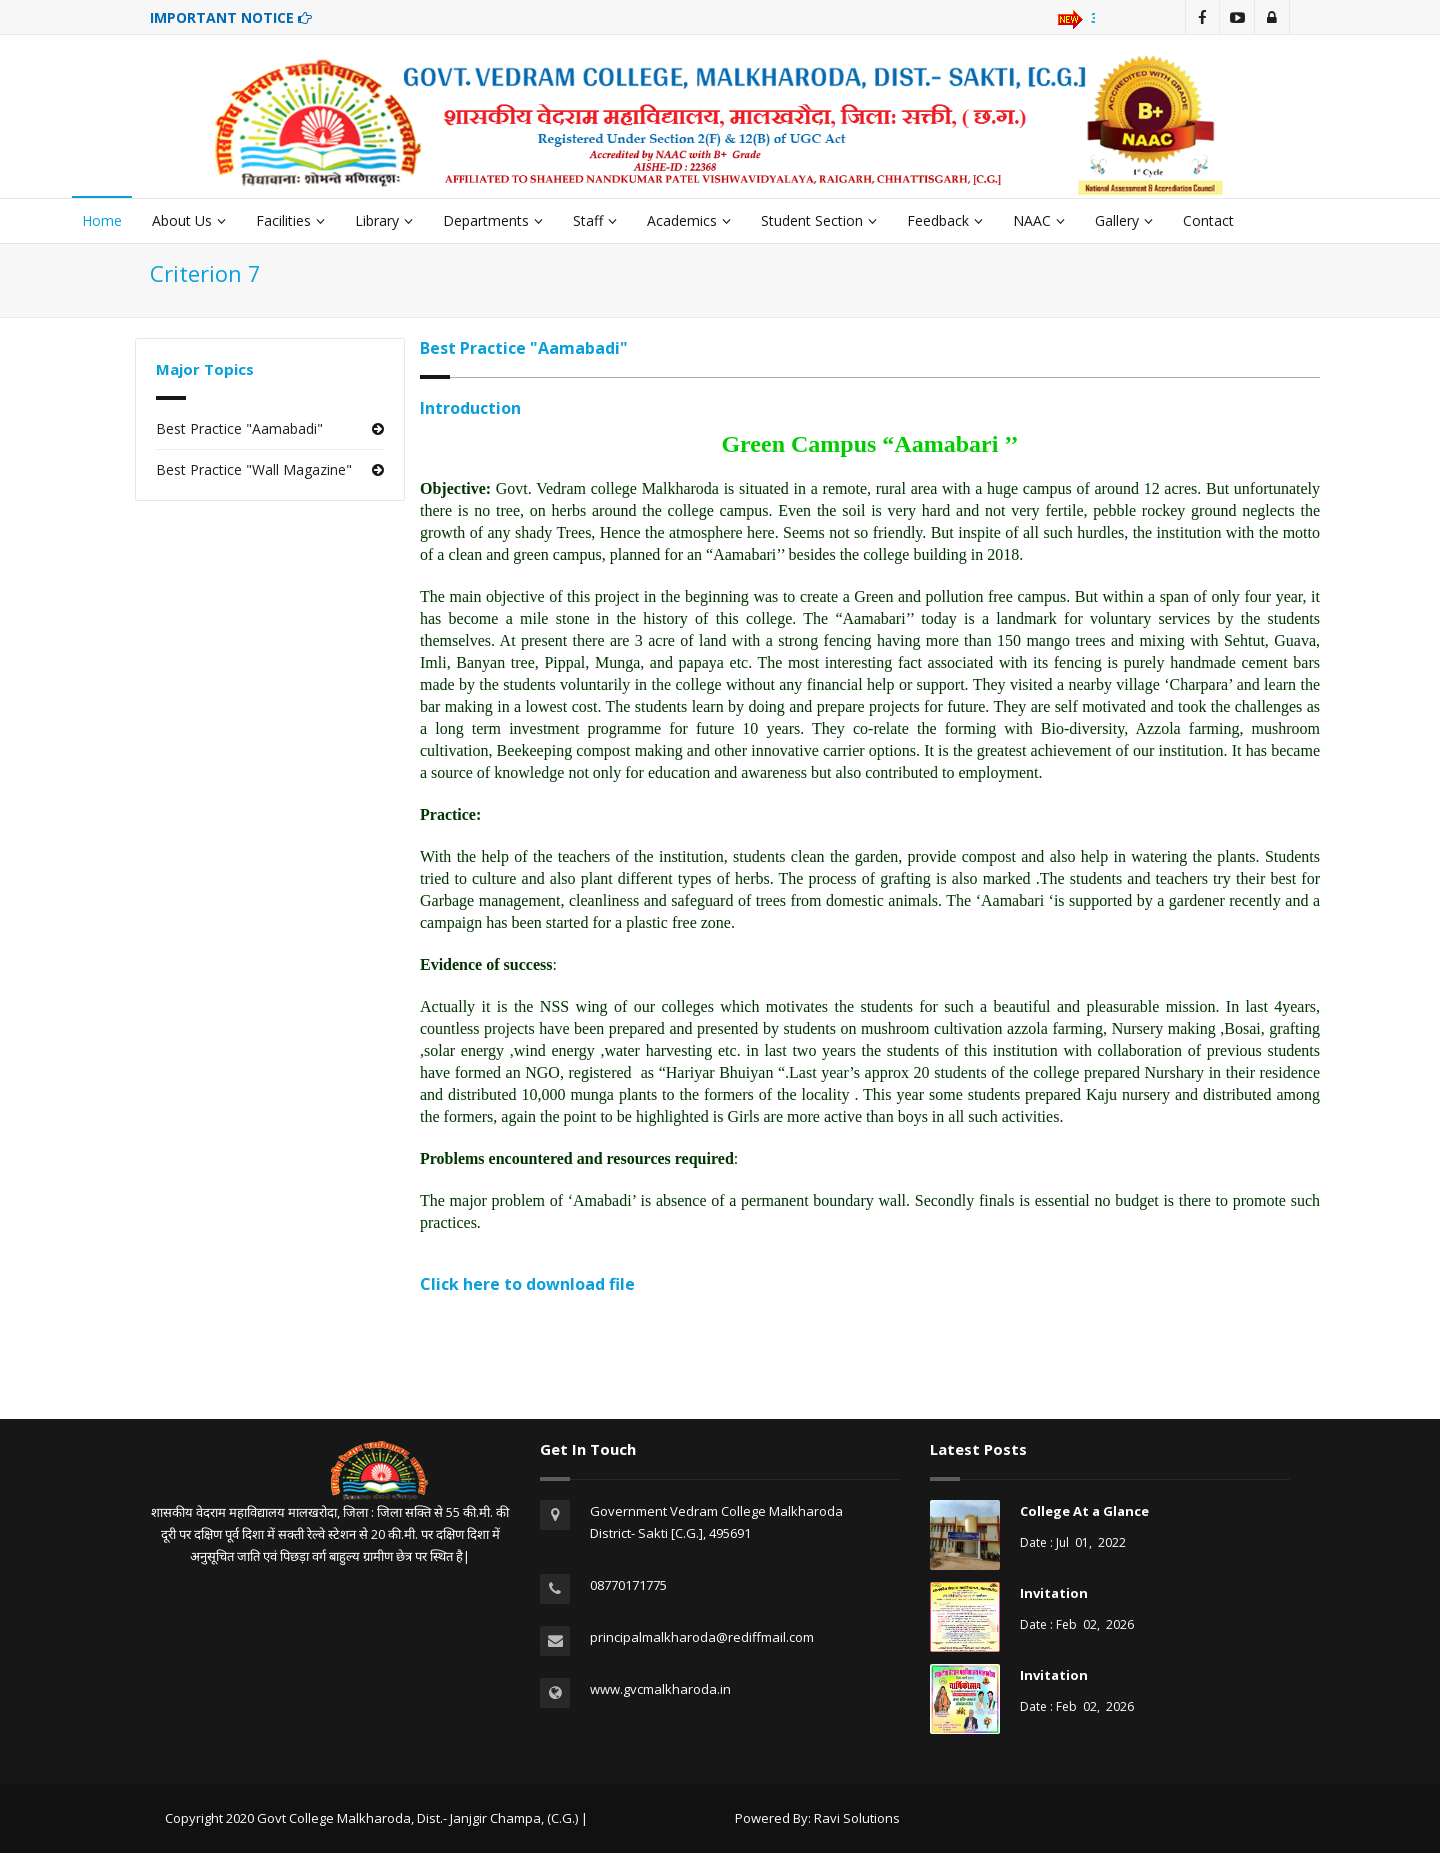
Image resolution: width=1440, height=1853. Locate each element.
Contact (1208, 220)
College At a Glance (1084, 1511)
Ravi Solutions (857, 1818)
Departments (493, 220)
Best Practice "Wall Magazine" (254, 469)
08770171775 (628, 1585)
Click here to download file (527, 1284)
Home (102, 220)
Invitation (1054, 1593)
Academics (689, 220)
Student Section (819, 220)
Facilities (290, 220)
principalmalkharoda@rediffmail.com (702, 1637)
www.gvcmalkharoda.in (660, 1689)
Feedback (945, 220)
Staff (595, 220)
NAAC (1039, 220)
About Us (189, 220)
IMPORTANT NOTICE (231, 17)
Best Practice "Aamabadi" (239, 428)
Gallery (1124, 220)
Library (384, 220)
